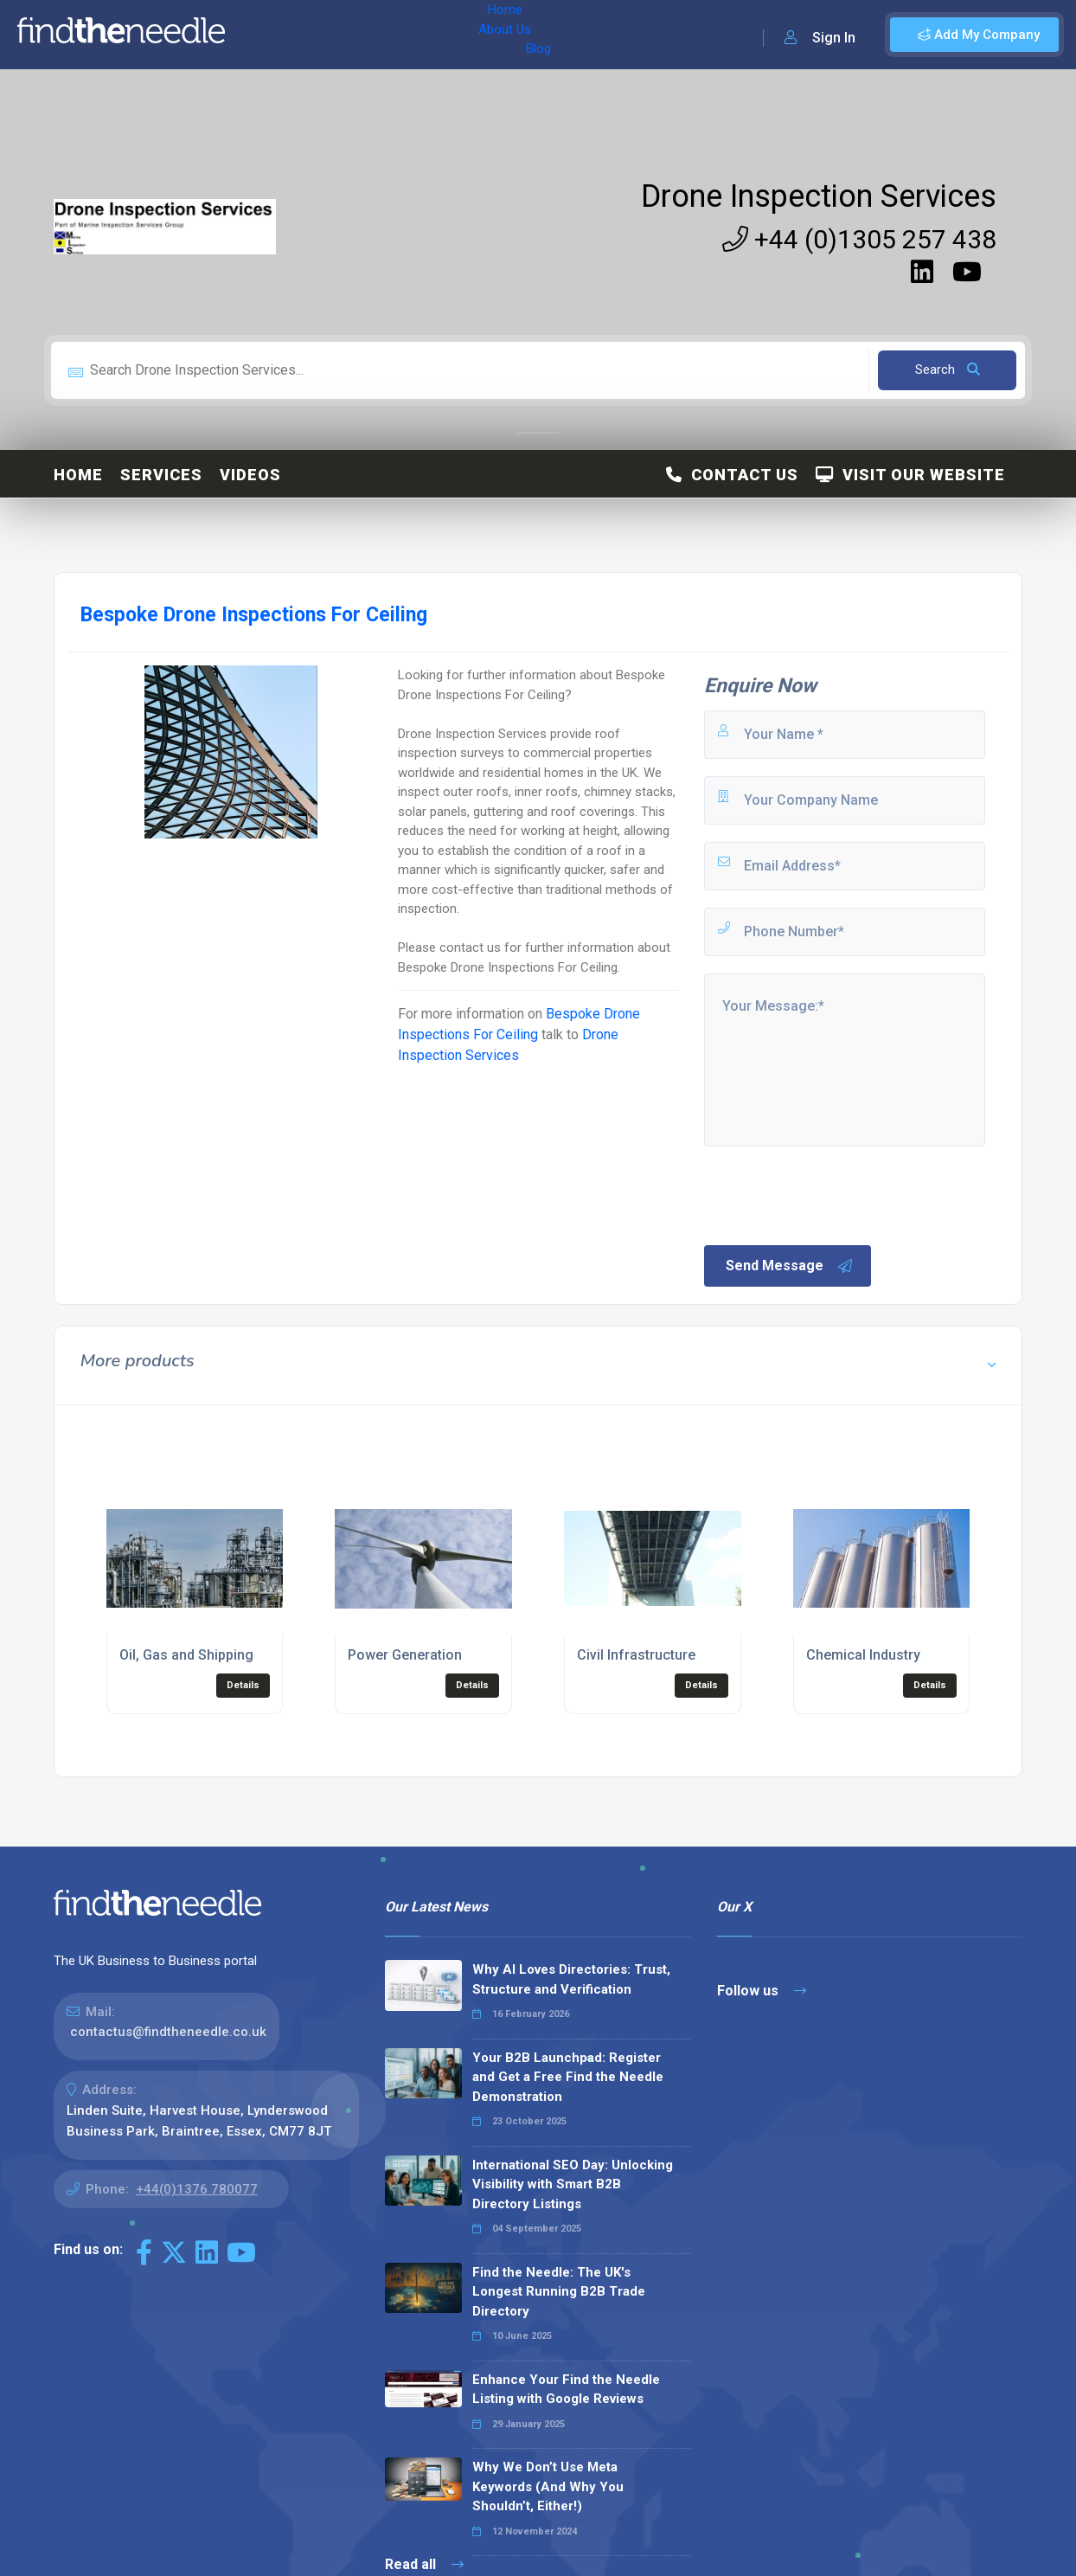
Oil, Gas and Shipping (186, 1655)
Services (161, 475)
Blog (388, 34)
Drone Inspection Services (818, 196)
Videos (250, 475)
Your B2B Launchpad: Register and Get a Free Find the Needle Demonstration (567, 2077)
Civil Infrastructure (636, 1655)
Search (947, 369)
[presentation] (832, 1194)
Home (262, 34)
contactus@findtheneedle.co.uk (168, 2032)
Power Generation (405, 1655)
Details (243, 1685)
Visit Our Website (910, 475)
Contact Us (732, 475)
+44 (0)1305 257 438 (859, 239)
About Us (327, 34)
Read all (424, 2564)
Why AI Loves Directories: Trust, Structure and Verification (571, 1979)
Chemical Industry (863, 1655)
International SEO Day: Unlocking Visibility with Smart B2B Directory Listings (572, 2184)
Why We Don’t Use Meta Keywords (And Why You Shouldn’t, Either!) (548, 2486)
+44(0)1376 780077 (197, 2189)
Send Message (790, 1266)
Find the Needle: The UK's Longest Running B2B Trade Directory (558, 2291)
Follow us (761, 1990)
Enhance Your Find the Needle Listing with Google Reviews (566, 2389)
